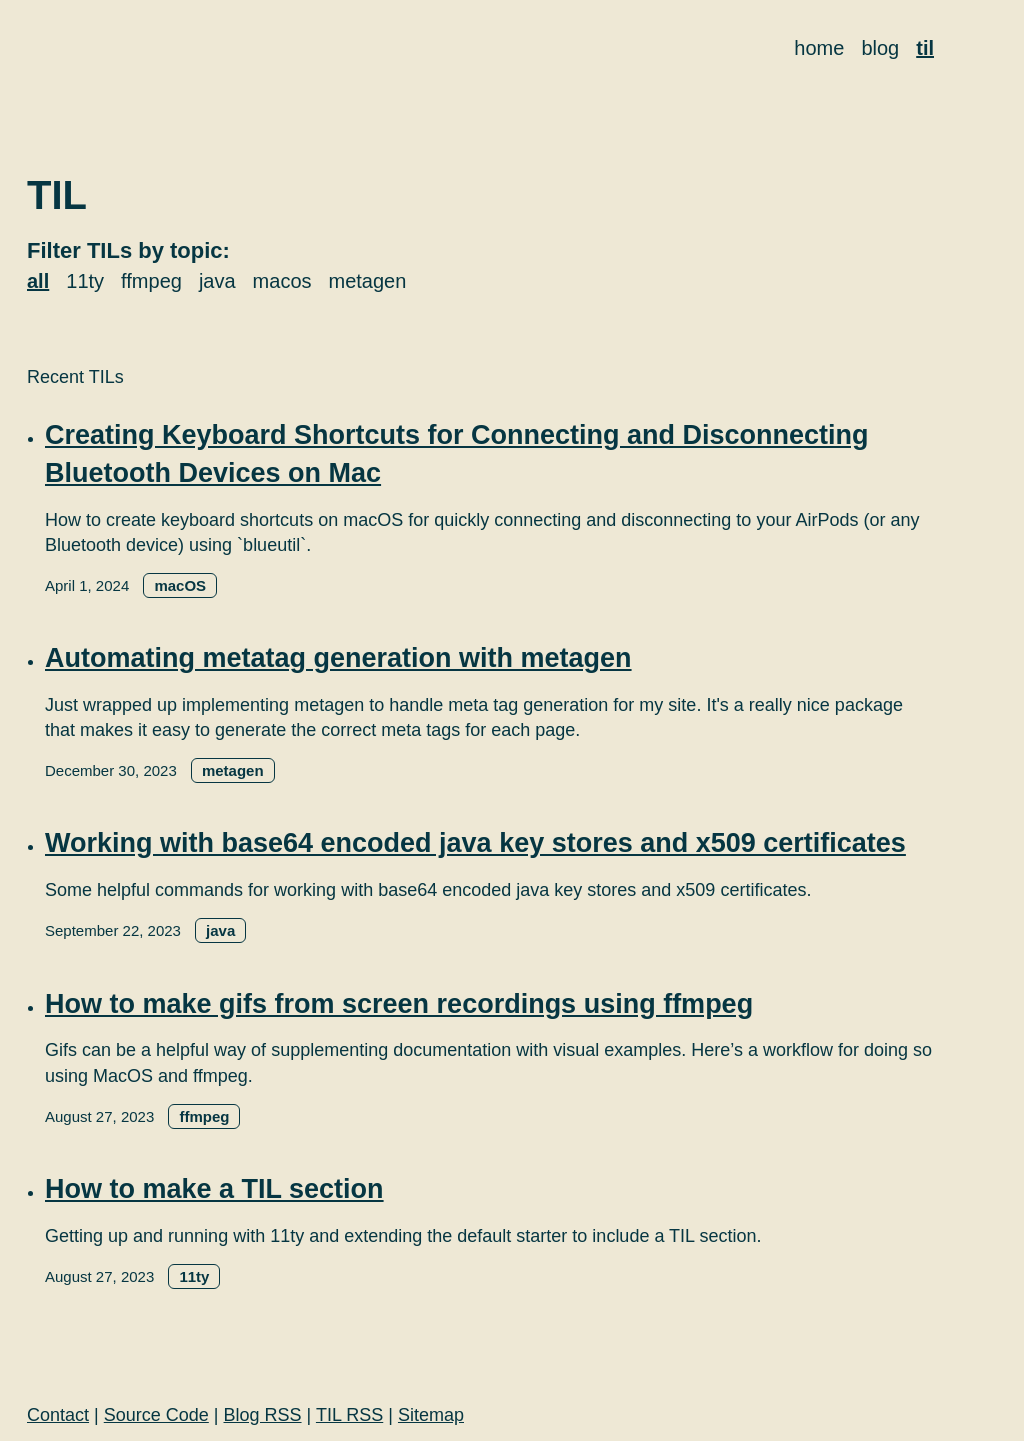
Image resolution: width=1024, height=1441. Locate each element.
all (38, 281)
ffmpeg (151, 281)
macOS (180, 585)
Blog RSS (263, 1415)
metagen (368, 281)
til (925, 48)
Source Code (156, 1415)
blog (880, 48)
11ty (85, 281)
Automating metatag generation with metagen (338, 658)
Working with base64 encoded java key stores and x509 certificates (475, 843)
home (819, 48)
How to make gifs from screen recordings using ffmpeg (399, 1004)
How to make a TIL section (214, 1189)
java (217, 281)
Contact (58, 1415)
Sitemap (431, 1415)
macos (282, 281)
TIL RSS (349, 1415)
